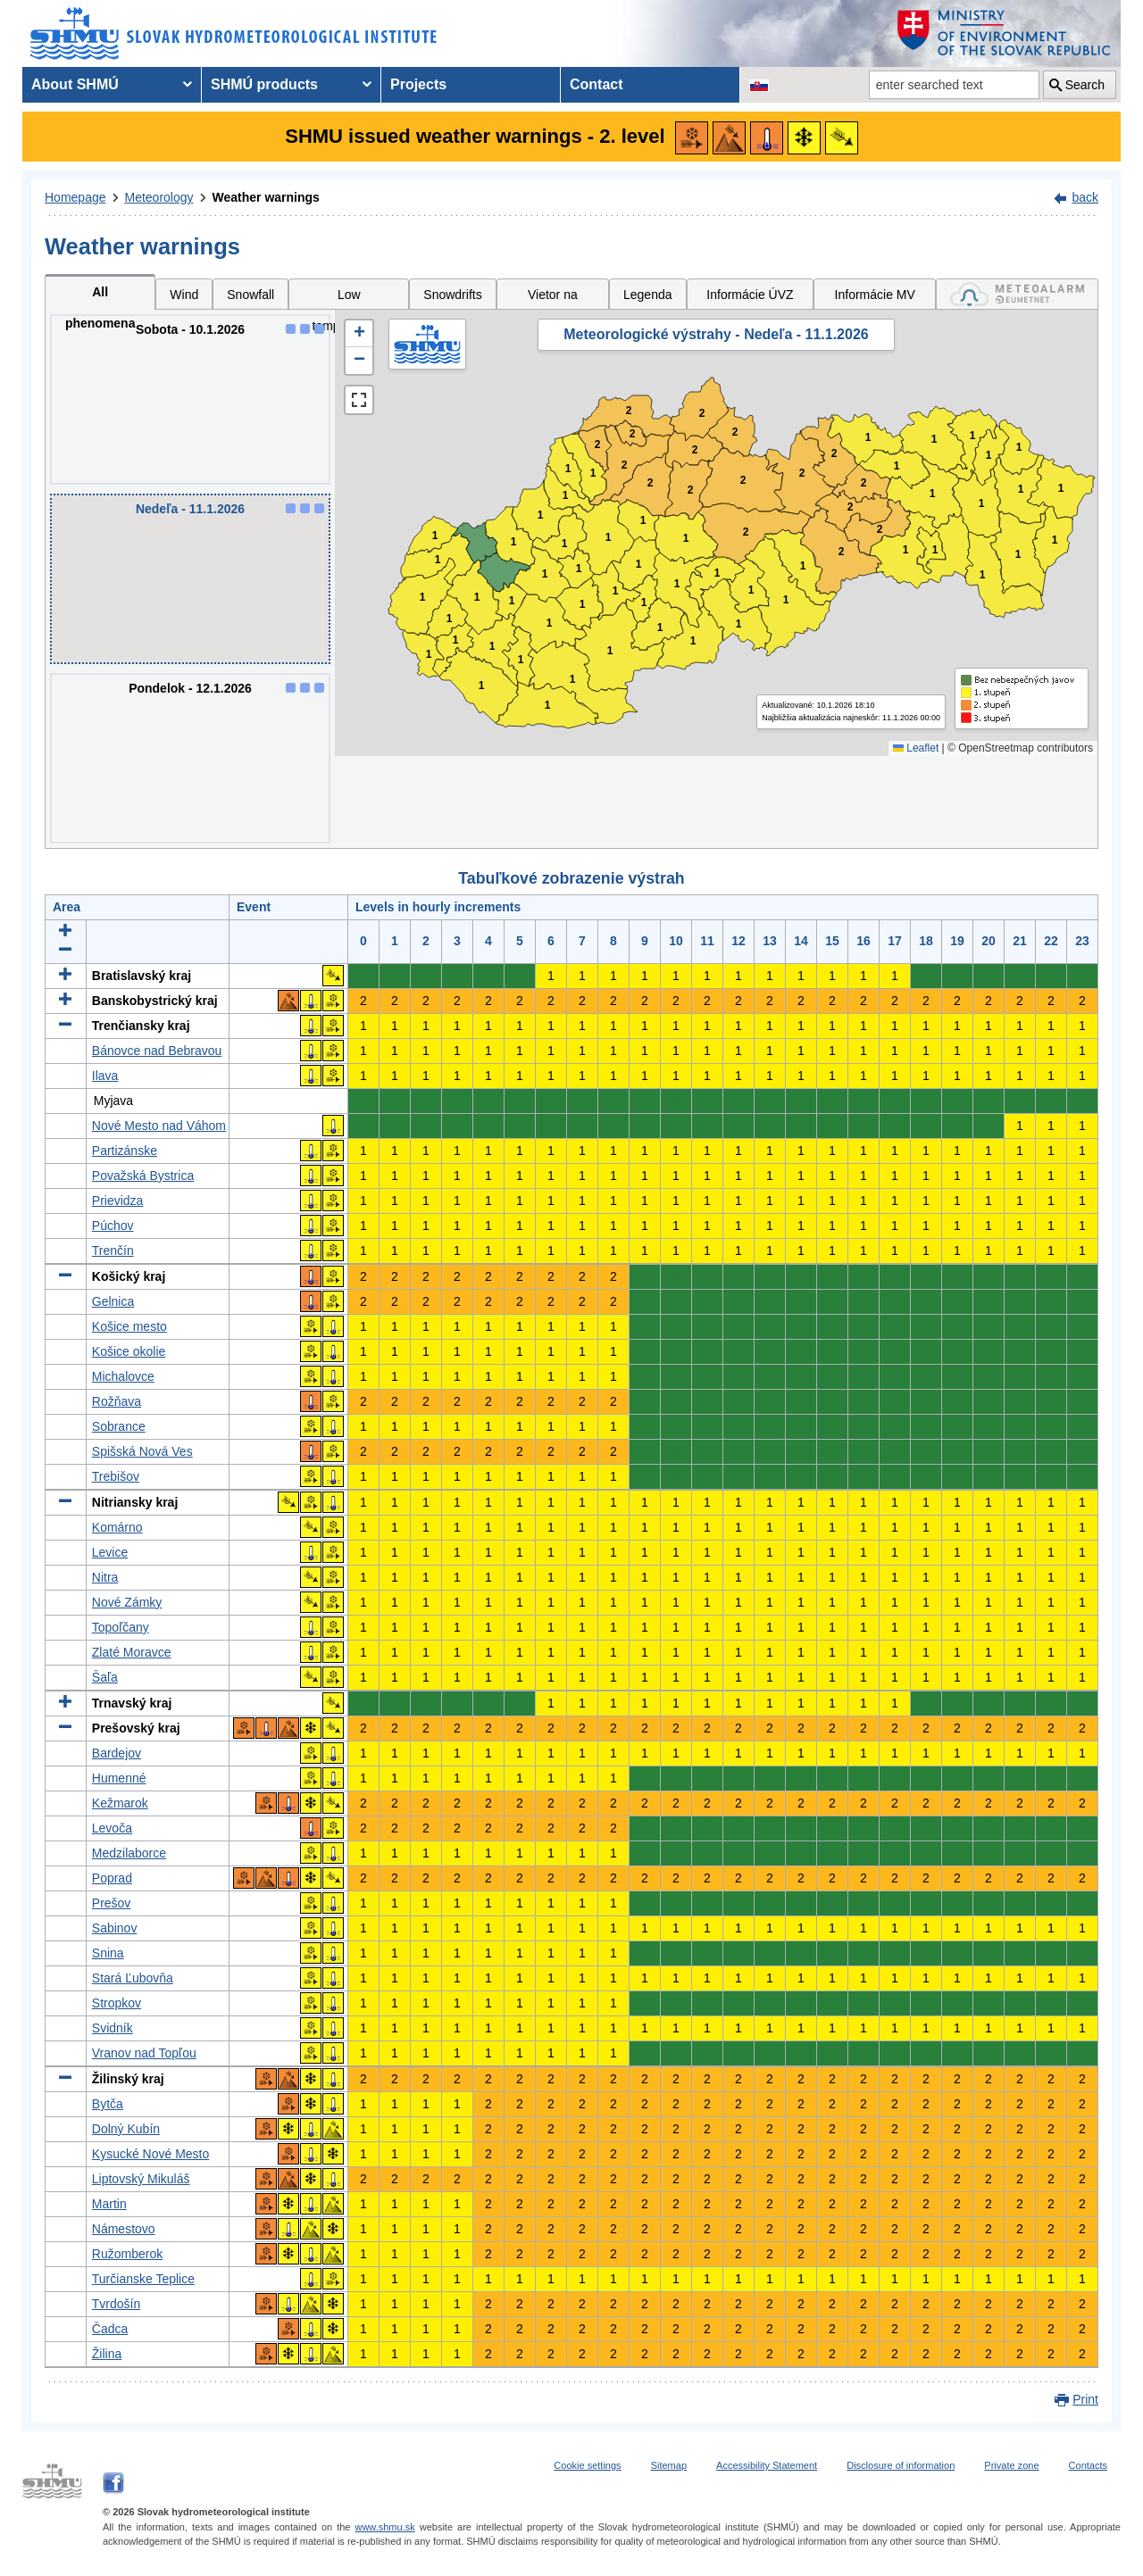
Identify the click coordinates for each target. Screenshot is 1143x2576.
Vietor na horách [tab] (553, 298)
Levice (110, 1552)
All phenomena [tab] (100, 297)
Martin (109, 2204)
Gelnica (113, 1301)
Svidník (112, 2028)
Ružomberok (127, 2254)
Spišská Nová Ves (142, 1451)
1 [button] (429, 655)
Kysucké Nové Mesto (151, 2154)
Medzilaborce (129, 1853)
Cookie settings (587, 2465)
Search (1085, 85)
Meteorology (159, 197)
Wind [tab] (184, 294)
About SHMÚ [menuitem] (75, 84)
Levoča (112, 1828)
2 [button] (598, 445)
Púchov (113, 1225)
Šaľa (105, 1677)
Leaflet (916, 748)
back (1085, 197)
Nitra (105, 1577)
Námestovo (123, 2229)
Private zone (1011, 2465)
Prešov (111, 1903)
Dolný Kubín (126, 2129)
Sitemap (669, 2465)
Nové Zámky (127, 1602)
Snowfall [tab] (250, 294)
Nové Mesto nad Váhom (159, 1125)
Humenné (119, 1778)
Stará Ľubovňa (132, 1978)
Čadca (110, 2329)
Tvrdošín (116, 2304)
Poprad (112, 1878)
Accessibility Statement (766, 2465)
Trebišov (115, 1476)
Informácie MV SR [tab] (875, 298)
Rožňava (116, 1401)
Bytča (107, 2104)
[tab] (1017, 294)
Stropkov (116, 2003)
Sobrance (119, 1426)
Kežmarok (120, 1803)
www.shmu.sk (384, 2527)
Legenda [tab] (647, 294)
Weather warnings (266, 197)
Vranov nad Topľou (144, 2053)
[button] (359, 333)
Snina (108, 1953)
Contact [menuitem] (596, 84)
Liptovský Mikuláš (141, 2179)
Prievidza (118, 1200)
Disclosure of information (901, 2465)
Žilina (106, 2354)
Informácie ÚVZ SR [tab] (749, 298)
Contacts (1088, 2465)
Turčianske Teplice (143, 2279)
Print (1085, 2399)
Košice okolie (129, 1351)
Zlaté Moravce (131, 1652)
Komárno (117, 1527)
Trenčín (113, 1250)
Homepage (75, 197)
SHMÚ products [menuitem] (264, 84)
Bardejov (116, 1753)
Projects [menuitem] (418, 84)
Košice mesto (129, 1326)
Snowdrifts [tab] (452, 294)
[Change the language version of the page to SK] (759, 85)
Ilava (105, 1075)
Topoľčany (120, 1627)
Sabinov (115, 1928)
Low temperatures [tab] (349, 298)
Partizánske (124, 1150)
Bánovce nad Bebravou (157, 1050)
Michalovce (123, 1376)
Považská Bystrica (143, 1175)
